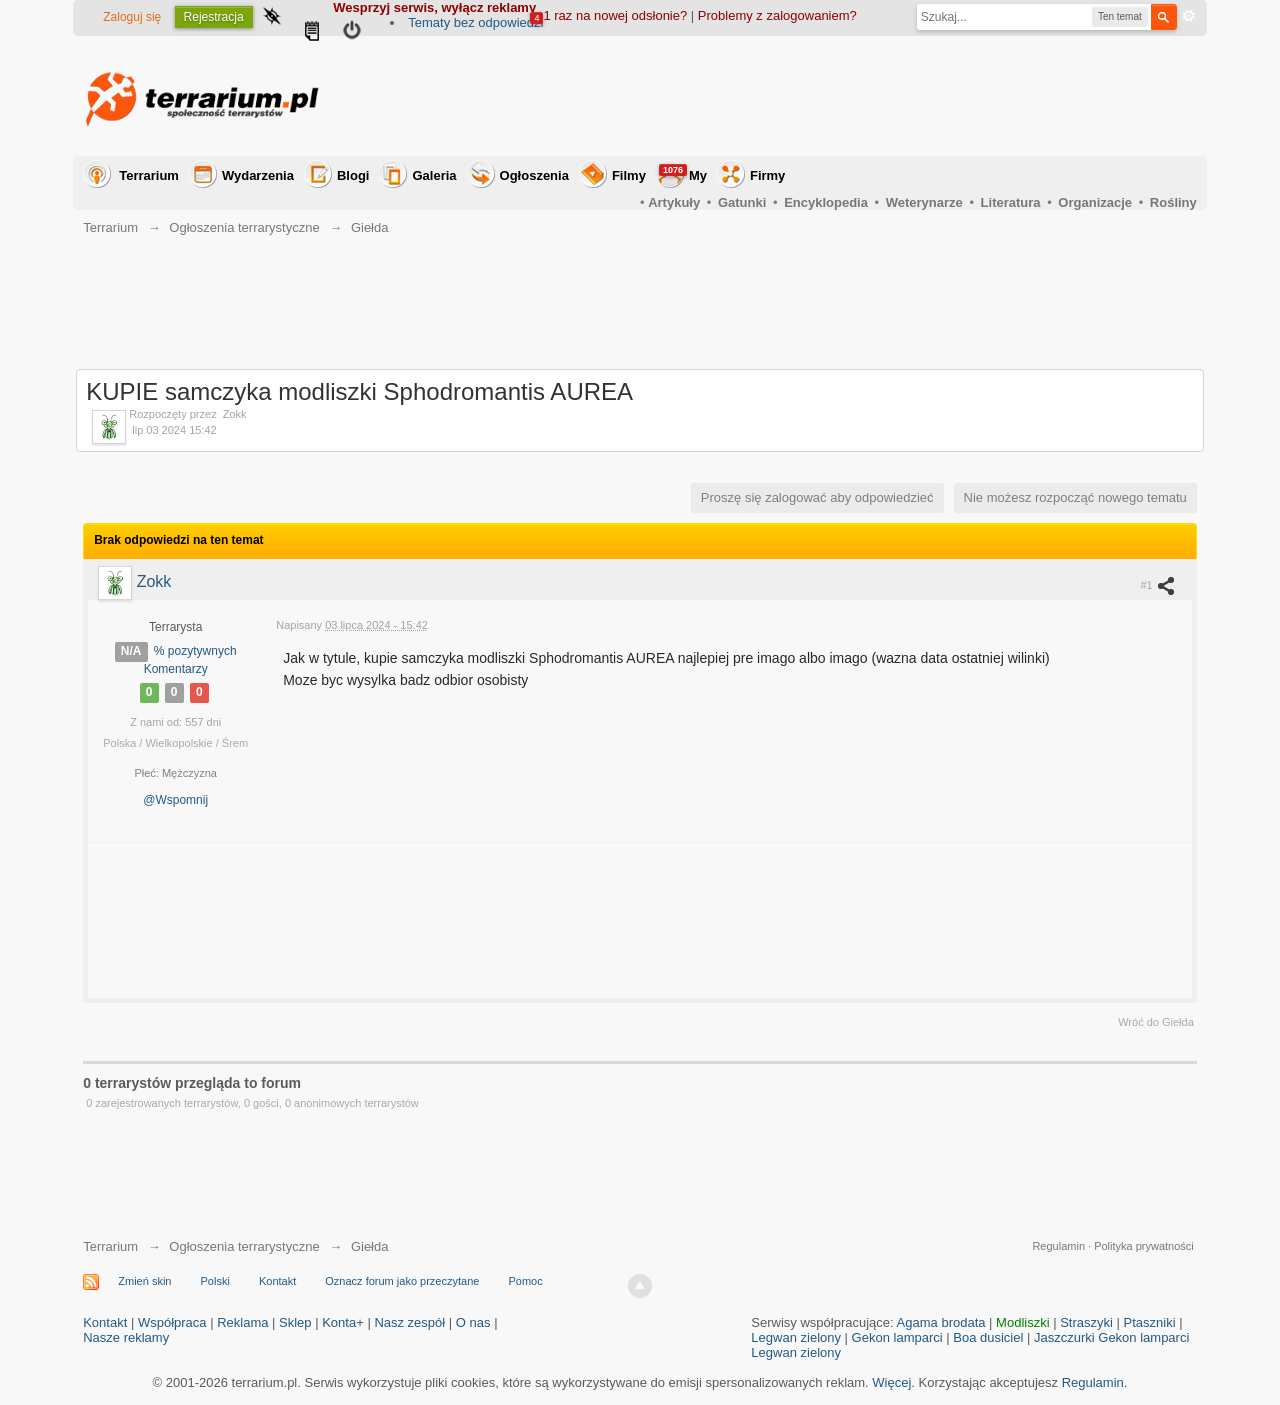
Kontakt (277, 1281)
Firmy (767, 175)
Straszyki (1086, 1322)
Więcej (891, 1382)
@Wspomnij (175, 800)
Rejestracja (214, 17)
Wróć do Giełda (1156, 1022)
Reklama (242, 1322)
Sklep (295, 1322)
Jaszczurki (1064, 1337)
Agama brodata (941, 1322)
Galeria (434, 175)
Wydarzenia (258, 175)
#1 (1158, 585)
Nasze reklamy (126, 1337)
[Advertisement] (833, 96)
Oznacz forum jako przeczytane (402, 1281)
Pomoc (525, 1281)
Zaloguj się (132, 17)
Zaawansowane (1189, 16)
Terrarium (149, 175)
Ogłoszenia (534, 175)
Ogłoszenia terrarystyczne (244, 1246)
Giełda (370, 1246)
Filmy (629, 175)
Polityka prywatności (1144, 1246)
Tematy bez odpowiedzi (475, 22)
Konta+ (343, 1322)
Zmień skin (144, 1281)
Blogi (353, 175)
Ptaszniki (1150, 1322)
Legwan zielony (796, 1337)
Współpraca (172, 1322)
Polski (215, 1281)
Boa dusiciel (988, 1337)
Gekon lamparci (897, 1337)
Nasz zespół (409, 1322)
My (683, 173)
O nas (473, 1322)
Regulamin (1058, 1246)
